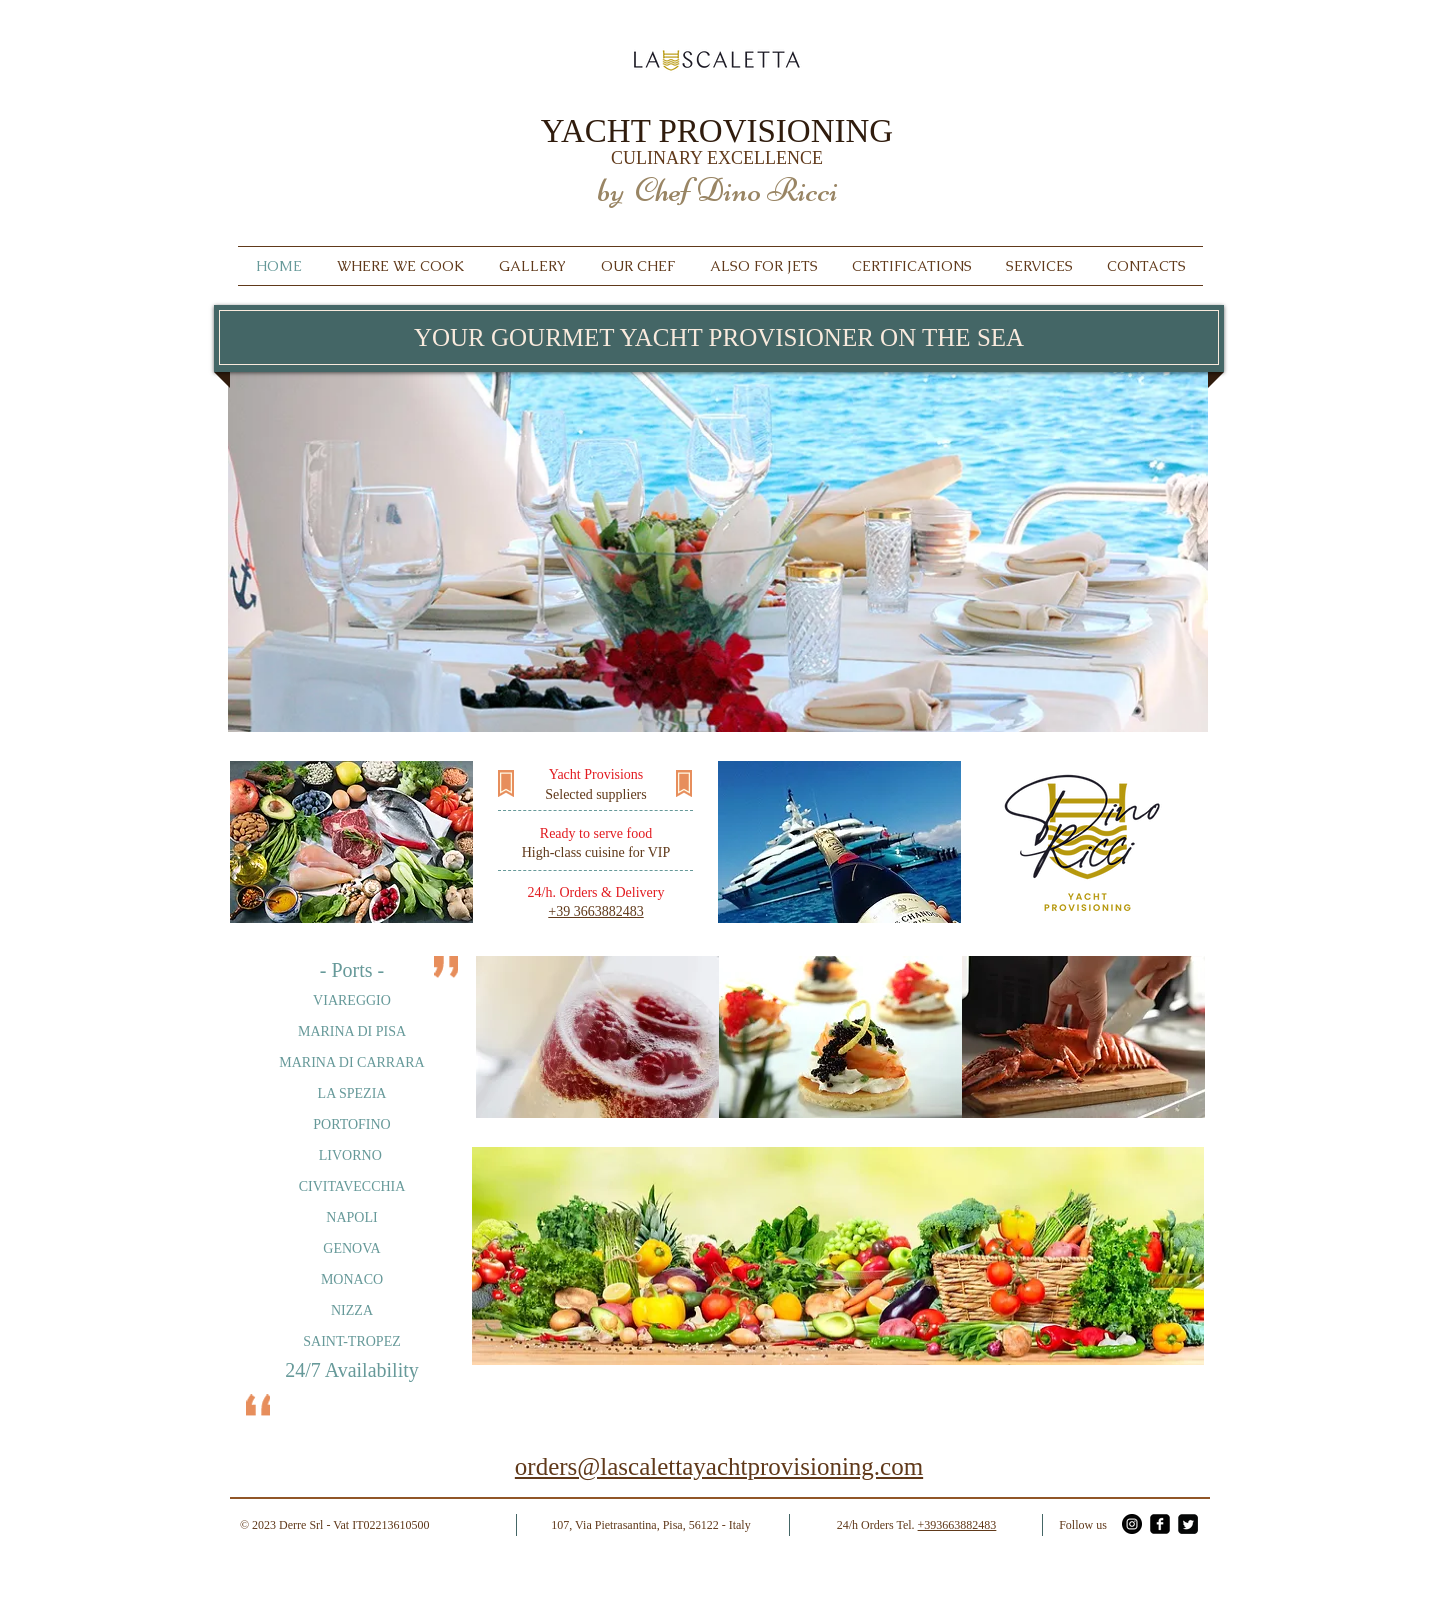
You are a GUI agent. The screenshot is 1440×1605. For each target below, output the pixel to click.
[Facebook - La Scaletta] (1160, 1524)
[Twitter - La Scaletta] (1188, 1524)
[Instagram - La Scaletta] (1132, 1524)
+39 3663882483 (595, 911)
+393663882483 (957, 1525)
